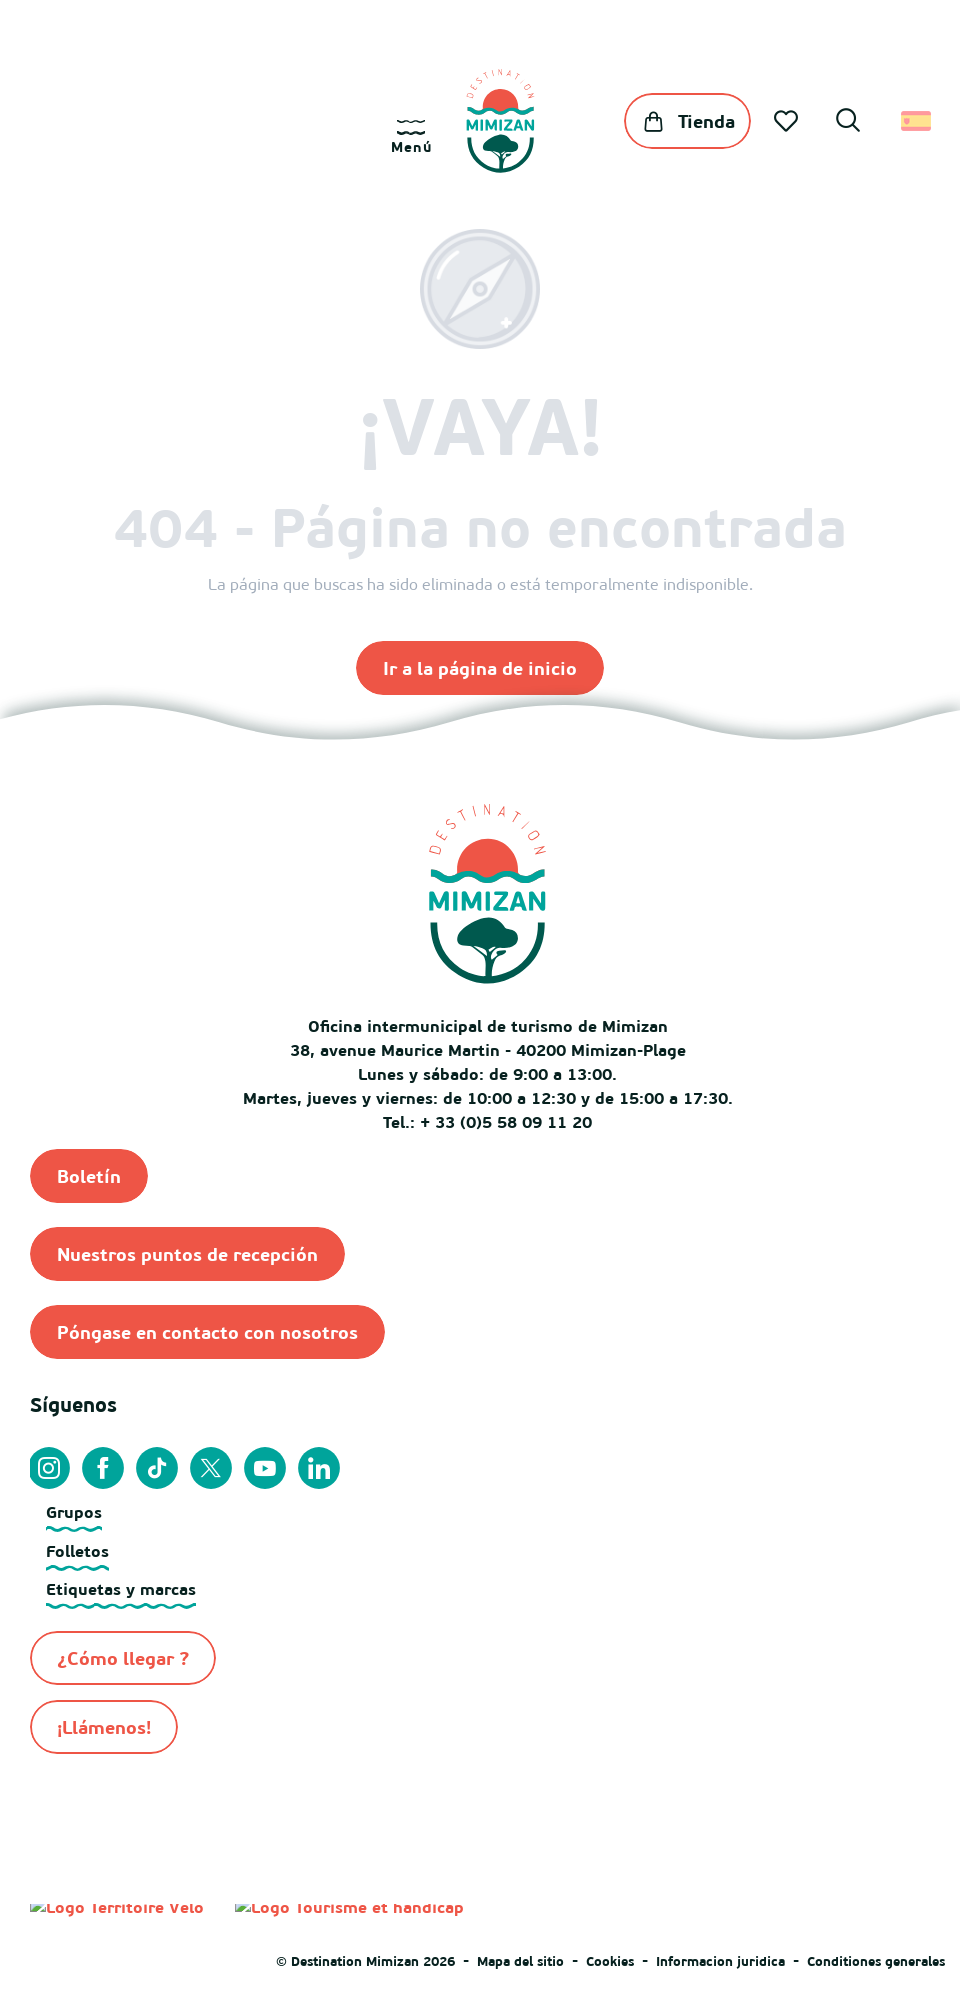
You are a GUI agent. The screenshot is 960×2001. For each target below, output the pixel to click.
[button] (848, 123)
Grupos (74, 1512)
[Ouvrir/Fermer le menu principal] (411, 137)
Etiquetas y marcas (121, 1589)
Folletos (77, 1551)
